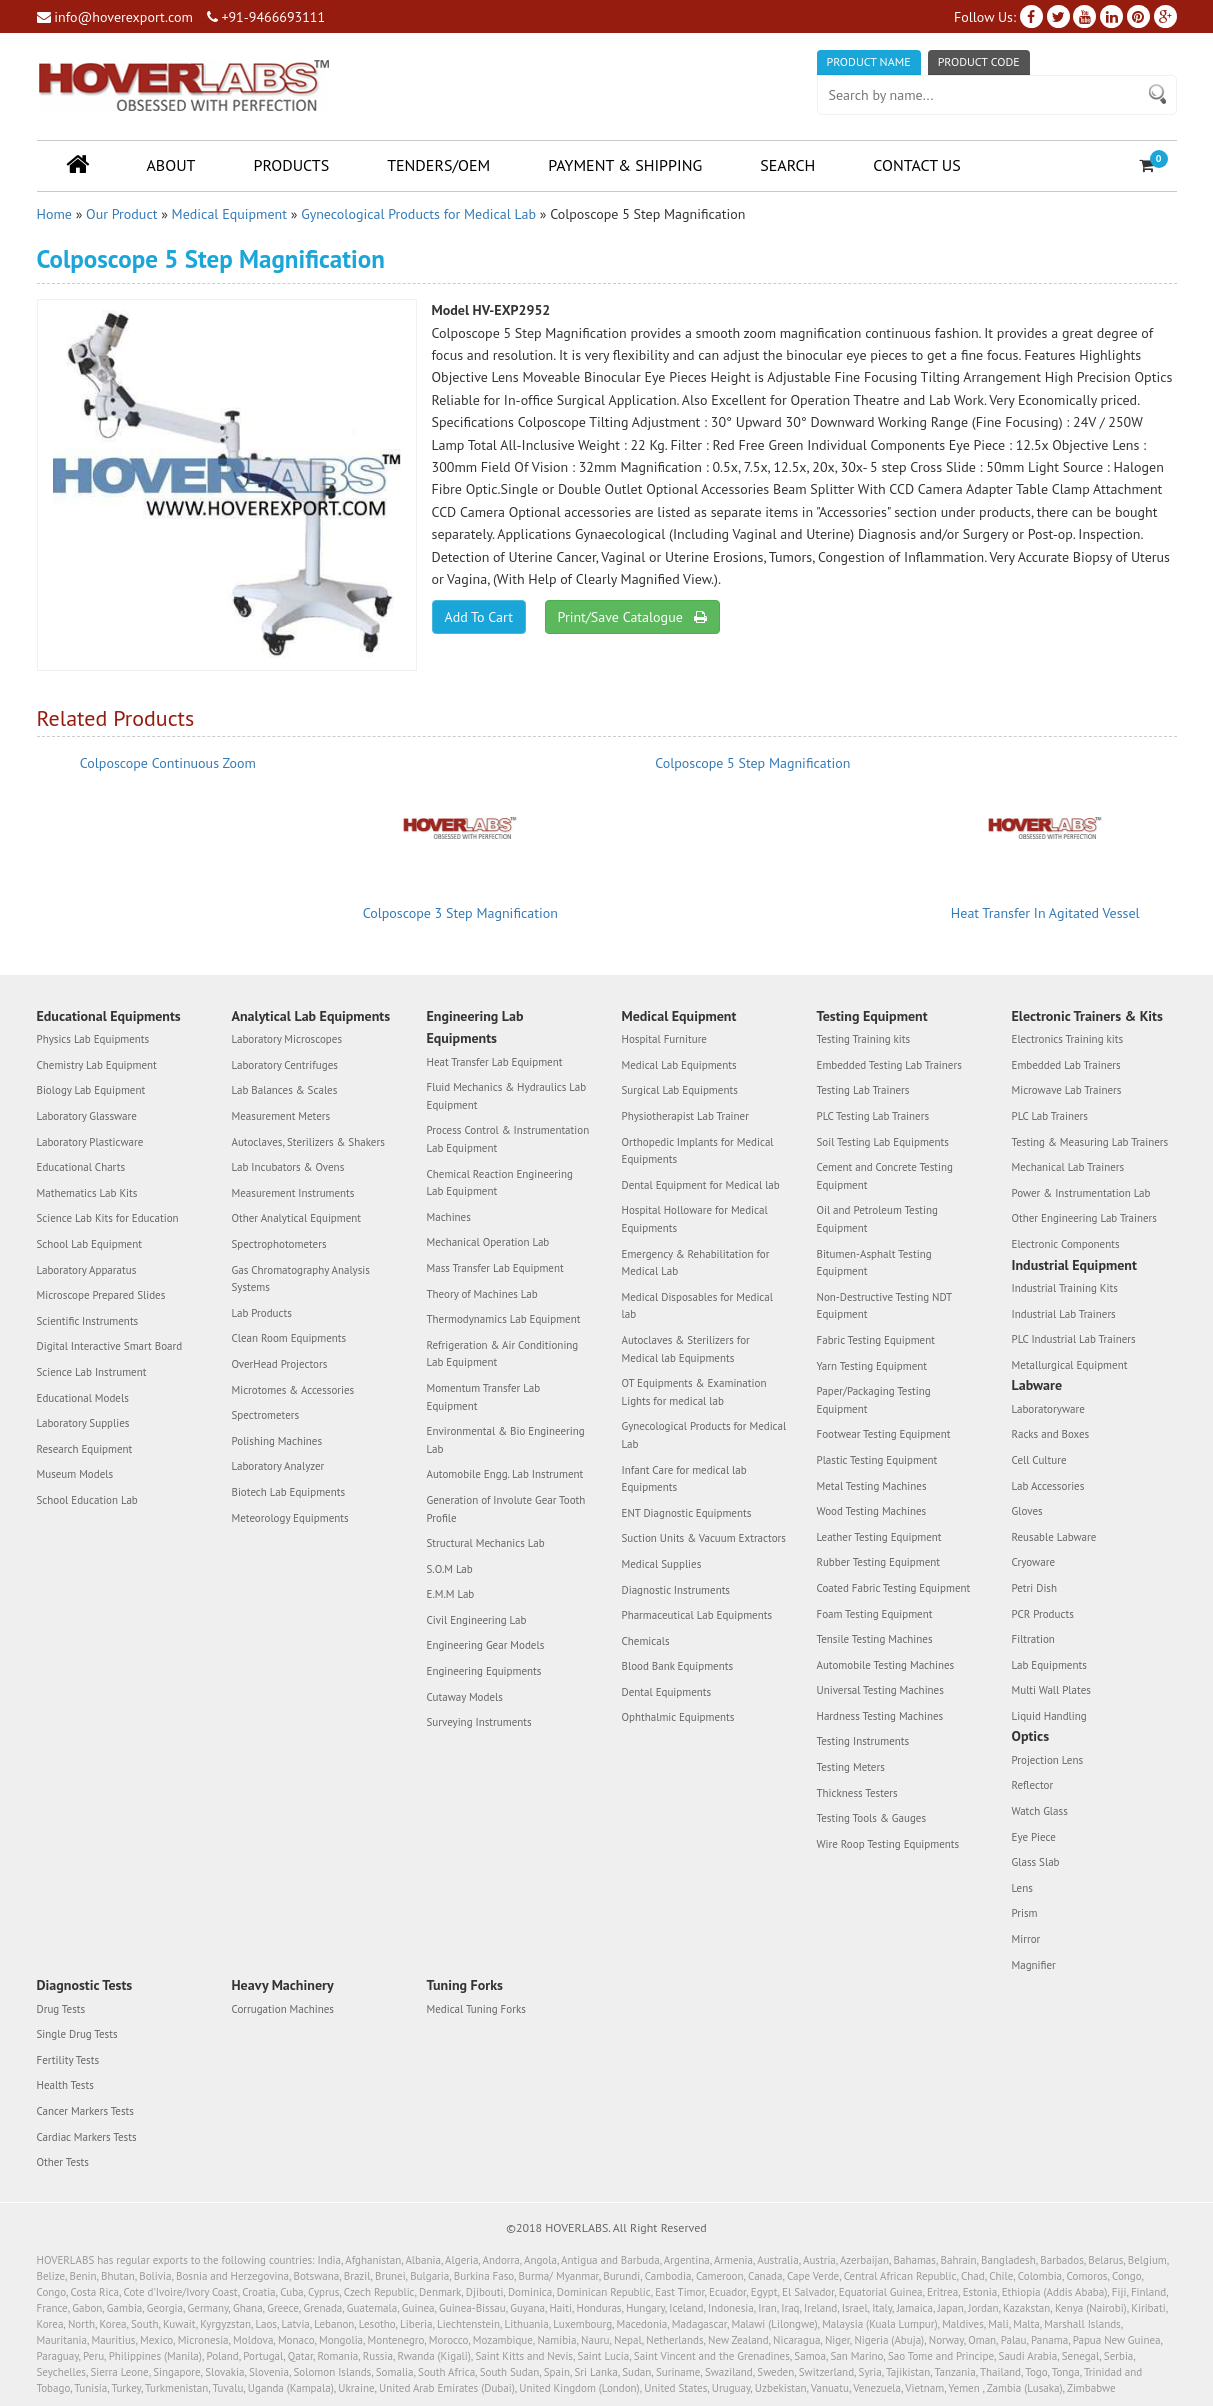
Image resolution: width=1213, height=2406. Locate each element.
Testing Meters (851, 1767)
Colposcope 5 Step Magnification (752, 763)
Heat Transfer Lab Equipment (495, 1062)
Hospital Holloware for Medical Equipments (695, 1219)
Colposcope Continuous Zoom (168, 763)
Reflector (1033, 1785)
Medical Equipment (229, 214)
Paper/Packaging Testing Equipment (874, 1400)
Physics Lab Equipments (93, 1039)
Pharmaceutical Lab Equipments (697, 1615)
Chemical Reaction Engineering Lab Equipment (500, 1183)
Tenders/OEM (438, 165)
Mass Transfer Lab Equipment (495, 1268)
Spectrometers (266, 1415)
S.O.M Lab (450, 1569)
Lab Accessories (1048, 1486)
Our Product (121, 214)
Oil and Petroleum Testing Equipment (877, 1219)
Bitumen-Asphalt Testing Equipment (874, 1263)
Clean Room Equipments (289, 1338)
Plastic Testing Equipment (877, 1460)
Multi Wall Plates (1051, 1690)
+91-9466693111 (266, 17)
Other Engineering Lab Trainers (1084, 1218)
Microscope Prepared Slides (101, 1295)
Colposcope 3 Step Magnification (460, 913)
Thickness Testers (857, 1793)
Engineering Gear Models (486, 1645)
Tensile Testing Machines (875, 1639)
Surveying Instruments (479, 1722)
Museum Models (75, 1474)
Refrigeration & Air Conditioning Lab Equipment (503, 1354)
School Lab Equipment (89, 1244)
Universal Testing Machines (880, 1690)
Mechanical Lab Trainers (1068, 1167)
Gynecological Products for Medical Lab (418, 214)
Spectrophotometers (279, 1244)
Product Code (979, 61)
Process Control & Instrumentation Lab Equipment (508, 1139)
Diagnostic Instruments (676, 1590)
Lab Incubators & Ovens (288, 1167)
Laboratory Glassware (87, 1116)
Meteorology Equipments (290, 1518)
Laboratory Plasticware (90, 1142)
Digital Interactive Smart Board (110, 1346)
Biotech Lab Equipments (289, 1492)
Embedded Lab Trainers (1066, 1065)
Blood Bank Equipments (678, 1666)
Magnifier (1034, 1965)
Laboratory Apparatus (87, 1270)
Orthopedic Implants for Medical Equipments (698, 1151)
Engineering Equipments (484, 1671)
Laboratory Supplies (83, 1423)
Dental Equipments (667, 1692)
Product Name (869, 61)
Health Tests (65, 2085)
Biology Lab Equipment (91, 1090)
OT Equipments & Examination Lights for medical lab (694, 1392)
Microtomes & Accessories (293, 1390)
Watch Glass (1040, 1811)
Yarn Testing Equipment (872, 1366)
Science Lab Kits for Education (108, 1218)
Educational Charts (81, 1167)
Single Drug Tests (77, 2034)
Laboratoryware (1048, 1409)
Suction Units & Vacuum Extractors (704, 1538)
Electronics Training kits (1068, 1039)
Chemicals (646, 1641)
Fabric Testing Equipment (876, 1340)
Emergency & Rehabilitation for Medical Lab (696, 1263)
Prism (1025, 1913)
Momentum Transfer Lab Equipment (484, 1397)
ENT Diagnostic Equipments (687, 1513)
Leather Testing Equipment (879, 1537)
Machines (449, 1217)
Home (54, 214)
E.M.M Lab (451, 1594)
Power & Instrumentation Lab (1081, 1193)
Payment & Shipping (625, 165)
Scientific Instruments (88, 1321)
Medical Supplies (662, 1564)
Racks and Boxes (1051, 1434)
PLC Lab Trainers (1050, 1116)
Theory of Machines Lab (482, 1294)
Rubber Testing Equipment (879, 1562)
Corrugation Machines (283, 2009)
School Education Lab (87, 1500)
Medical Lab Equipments (679, 1065)
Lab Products (262, 1313)
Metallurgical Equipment (1070, 1365)
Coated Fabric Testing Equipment (894, 1588)
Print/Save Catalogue (632, 617)
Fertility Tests (68, 2060)
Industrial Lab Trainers (1064, 1314)
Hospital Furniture (664, 1039)
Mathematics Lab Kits (87, 1193)
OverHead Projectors (280, 1364)
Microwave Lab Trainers (1067, 1090)
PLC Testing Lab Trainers (873, 1116)
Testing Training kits (864, 1039)
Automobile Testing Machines (886, 1665)
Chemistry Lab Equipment (97, 1065)
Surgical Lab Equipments (680, 1090)
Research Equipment (85, 1449)
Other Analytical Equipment (297, 1218)
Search (787, 165)
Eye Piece (1034, 1837)
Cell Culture (1039, 1460)
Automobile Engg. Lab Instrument (505, 1474)
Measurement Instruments (293, 1193)
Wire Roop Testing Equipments (888, 1844)
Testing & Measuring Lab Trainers (1090, 1142)
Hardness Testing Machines (880, 1716)
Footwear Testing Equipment (884, 1434)
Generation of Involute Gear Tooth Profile (506, 1509)
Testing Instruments (863, 1741)
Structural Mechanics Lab (486, 1543)
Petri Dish (1035, 1588)
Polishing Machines (277, 1441)
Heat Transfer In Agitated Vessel (1045, 913)
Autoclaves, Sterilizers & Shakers (308, 1142)
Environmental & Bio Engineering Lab (506, 1440)
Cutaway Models (465, 1697)
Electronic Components (1066, 1244)
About (171, 165)
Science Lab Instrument (92, 1372)
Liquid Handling (1049, 1716)
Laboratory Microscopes (287, 1039)
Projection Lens (1048, 1760)
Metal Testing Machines (872, 1486)
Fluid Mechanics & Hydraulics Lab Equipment (507, 1096)
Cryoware (1033, 1562)
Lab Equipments (1049, 1665)
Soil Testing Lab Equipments (883, 1142)
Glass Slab (1036, 1862)
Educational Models (83, 1398)
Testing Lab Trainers (863, 1090)
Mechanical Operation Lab (488, 1242)
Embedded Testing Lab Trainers (889, 1065)
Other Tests (63, 2162)
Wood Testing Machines (872, 1511)
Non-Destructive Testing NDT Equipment (884, 1306)
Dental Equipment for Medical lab (701, 1185)
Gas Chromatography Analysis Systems (301, 1279)
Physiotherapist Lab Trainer (685, 1116)
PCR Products (1043, 1614)
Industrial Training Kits (1065, 1288)
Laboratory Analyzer (278, 1466)
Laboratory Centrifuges (285, 1065)
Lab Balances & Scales (285, 1090)
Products (291, 165)
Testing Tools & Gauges (872, 1818)
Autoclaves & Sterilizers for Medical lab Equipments (686, 1349)
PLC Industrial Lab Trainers (1074, 1339)
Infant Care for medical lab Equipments (684, 1479)
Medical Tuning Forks (476, 2009)
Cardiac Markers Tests (87, 2137)
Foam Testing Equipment (875, 1614)
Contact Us (916, 165)
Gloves (1027, 1511)
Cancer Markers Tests (85, 2111)
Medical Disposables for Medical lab (697, 1306)
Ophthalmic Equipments (678, 1717)
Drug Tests (61, 2009)
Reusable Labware (1054, 1537)
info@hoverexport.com (115, 17)
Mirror (1026, 1939)
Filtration (1033, 1639)
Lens (1022, 1888)
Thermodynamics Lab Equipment (504, 1319)
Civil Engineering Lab (477, 1620)
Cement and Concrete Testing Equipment (885, 1176)
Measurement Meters (281, 1116)
